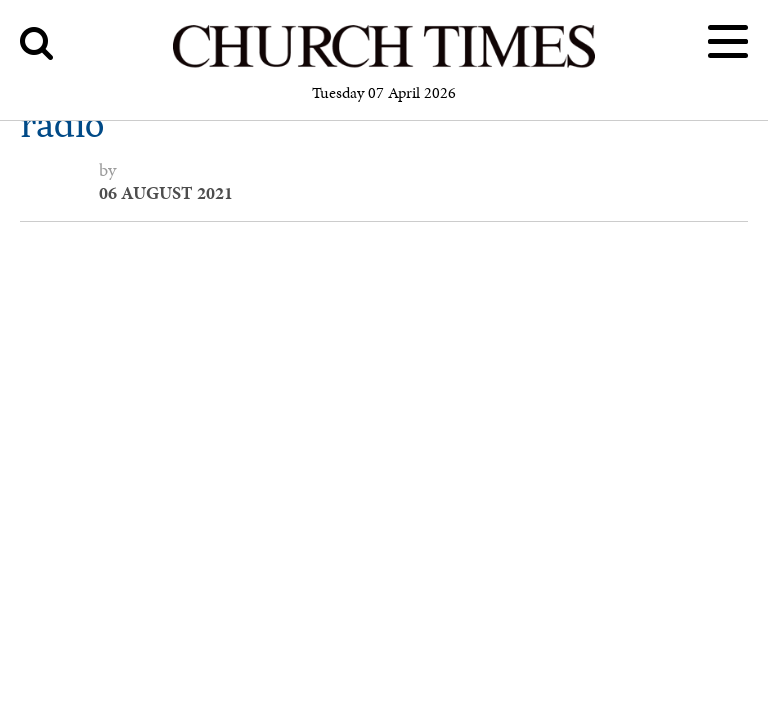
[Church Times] (384, 64)
